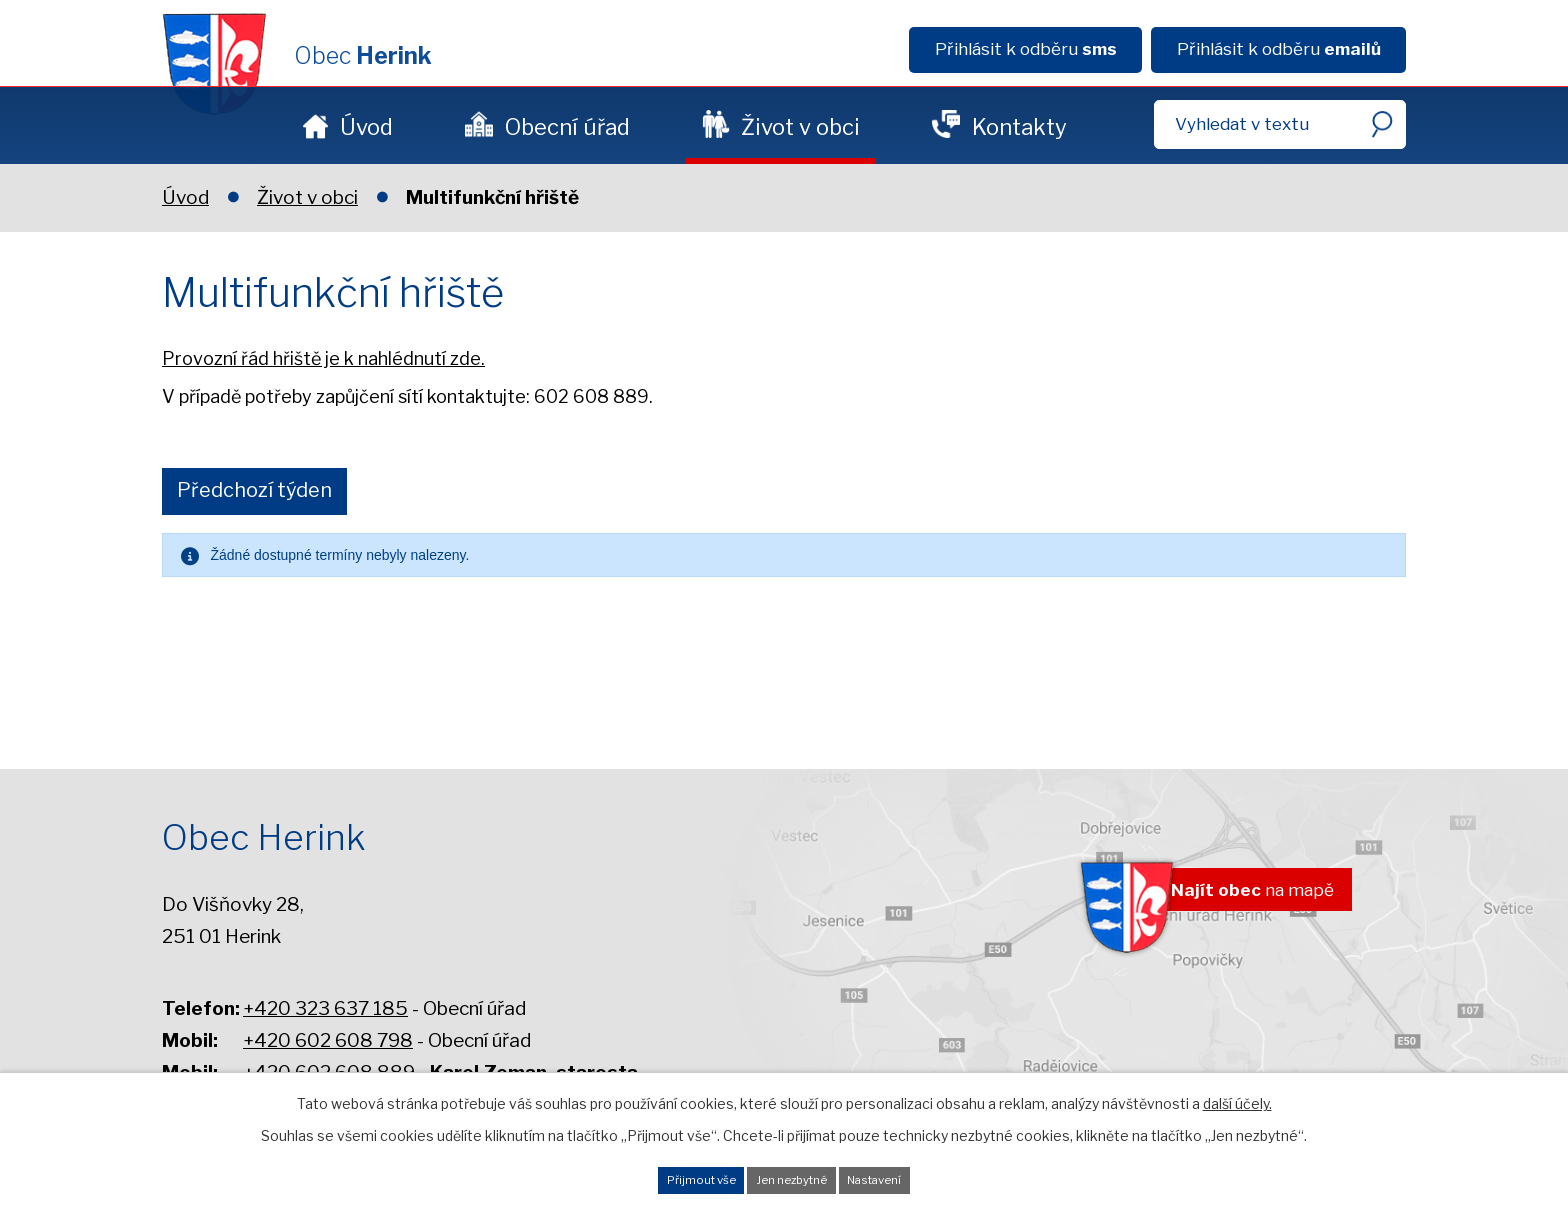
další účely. (1237, 1091)
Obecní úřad (567, 127)
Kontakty (1019, 127)
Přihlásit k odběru (1026, 49)
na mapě (1225, 899)
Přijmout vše (657, 1174)
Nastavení (919, 1174)
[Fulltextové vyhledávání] (1280, 124)
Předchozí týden (269, 493)
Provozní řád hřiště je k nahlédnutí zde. (323, 358)
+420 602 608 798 (328, 1040)
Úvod (366, 127)
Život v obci (800, 127)
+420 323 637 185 (325, 1008)
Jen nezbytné (793, 1174)
